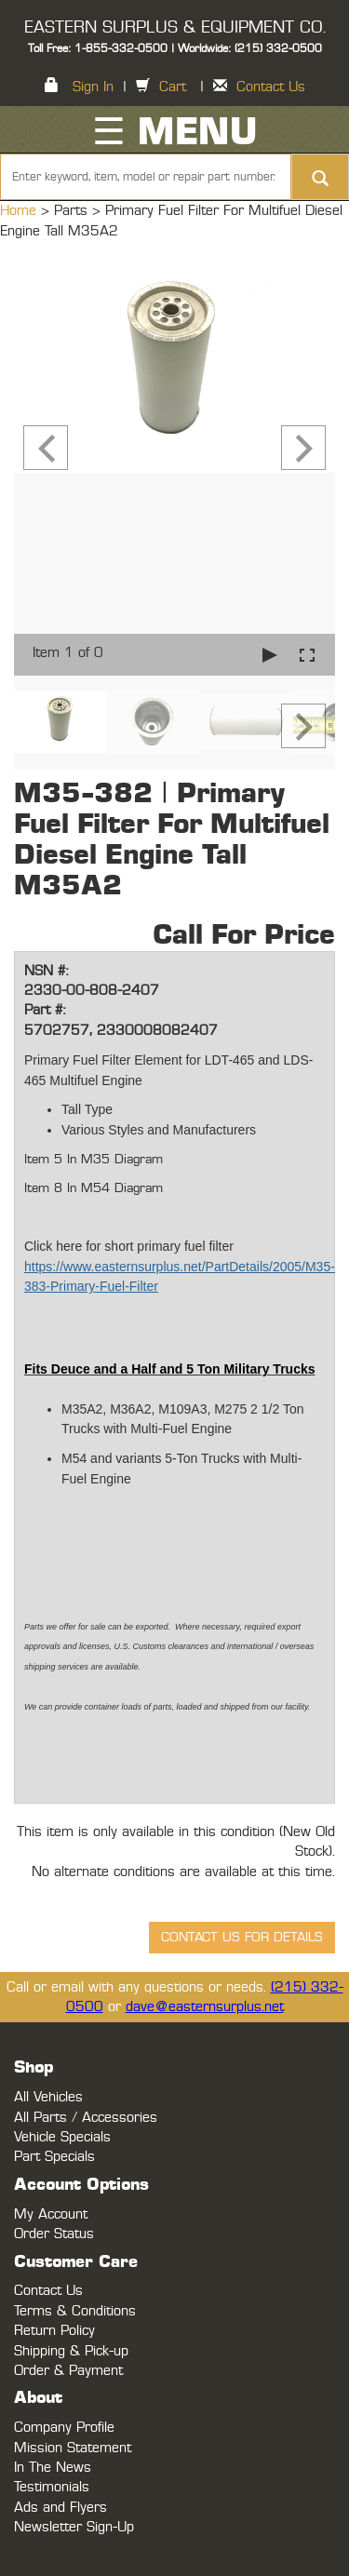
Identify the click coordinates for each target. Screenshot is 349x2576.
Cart (172, 87)
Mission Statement (72, 2448)
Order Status (54, 2234)
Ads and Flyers (60, 2508)
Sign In (93, 87)
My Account (50, 2214)
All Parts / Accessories (85, 2118)
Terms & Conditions (75, 2311)
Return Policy (54, 2331)
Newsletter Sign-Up (74, 2527)
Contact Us (270, 87)
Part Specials (54, 2157)
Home (20, 211)
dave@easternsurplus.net (205, 2007)
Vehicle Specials (62, 2137)
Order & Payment (68, 2371)
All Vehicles (48, 2097)
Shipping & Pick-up (71, 2351)
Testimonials (51, 2487)
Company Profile (64, 2428)
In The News (52, 2468)
